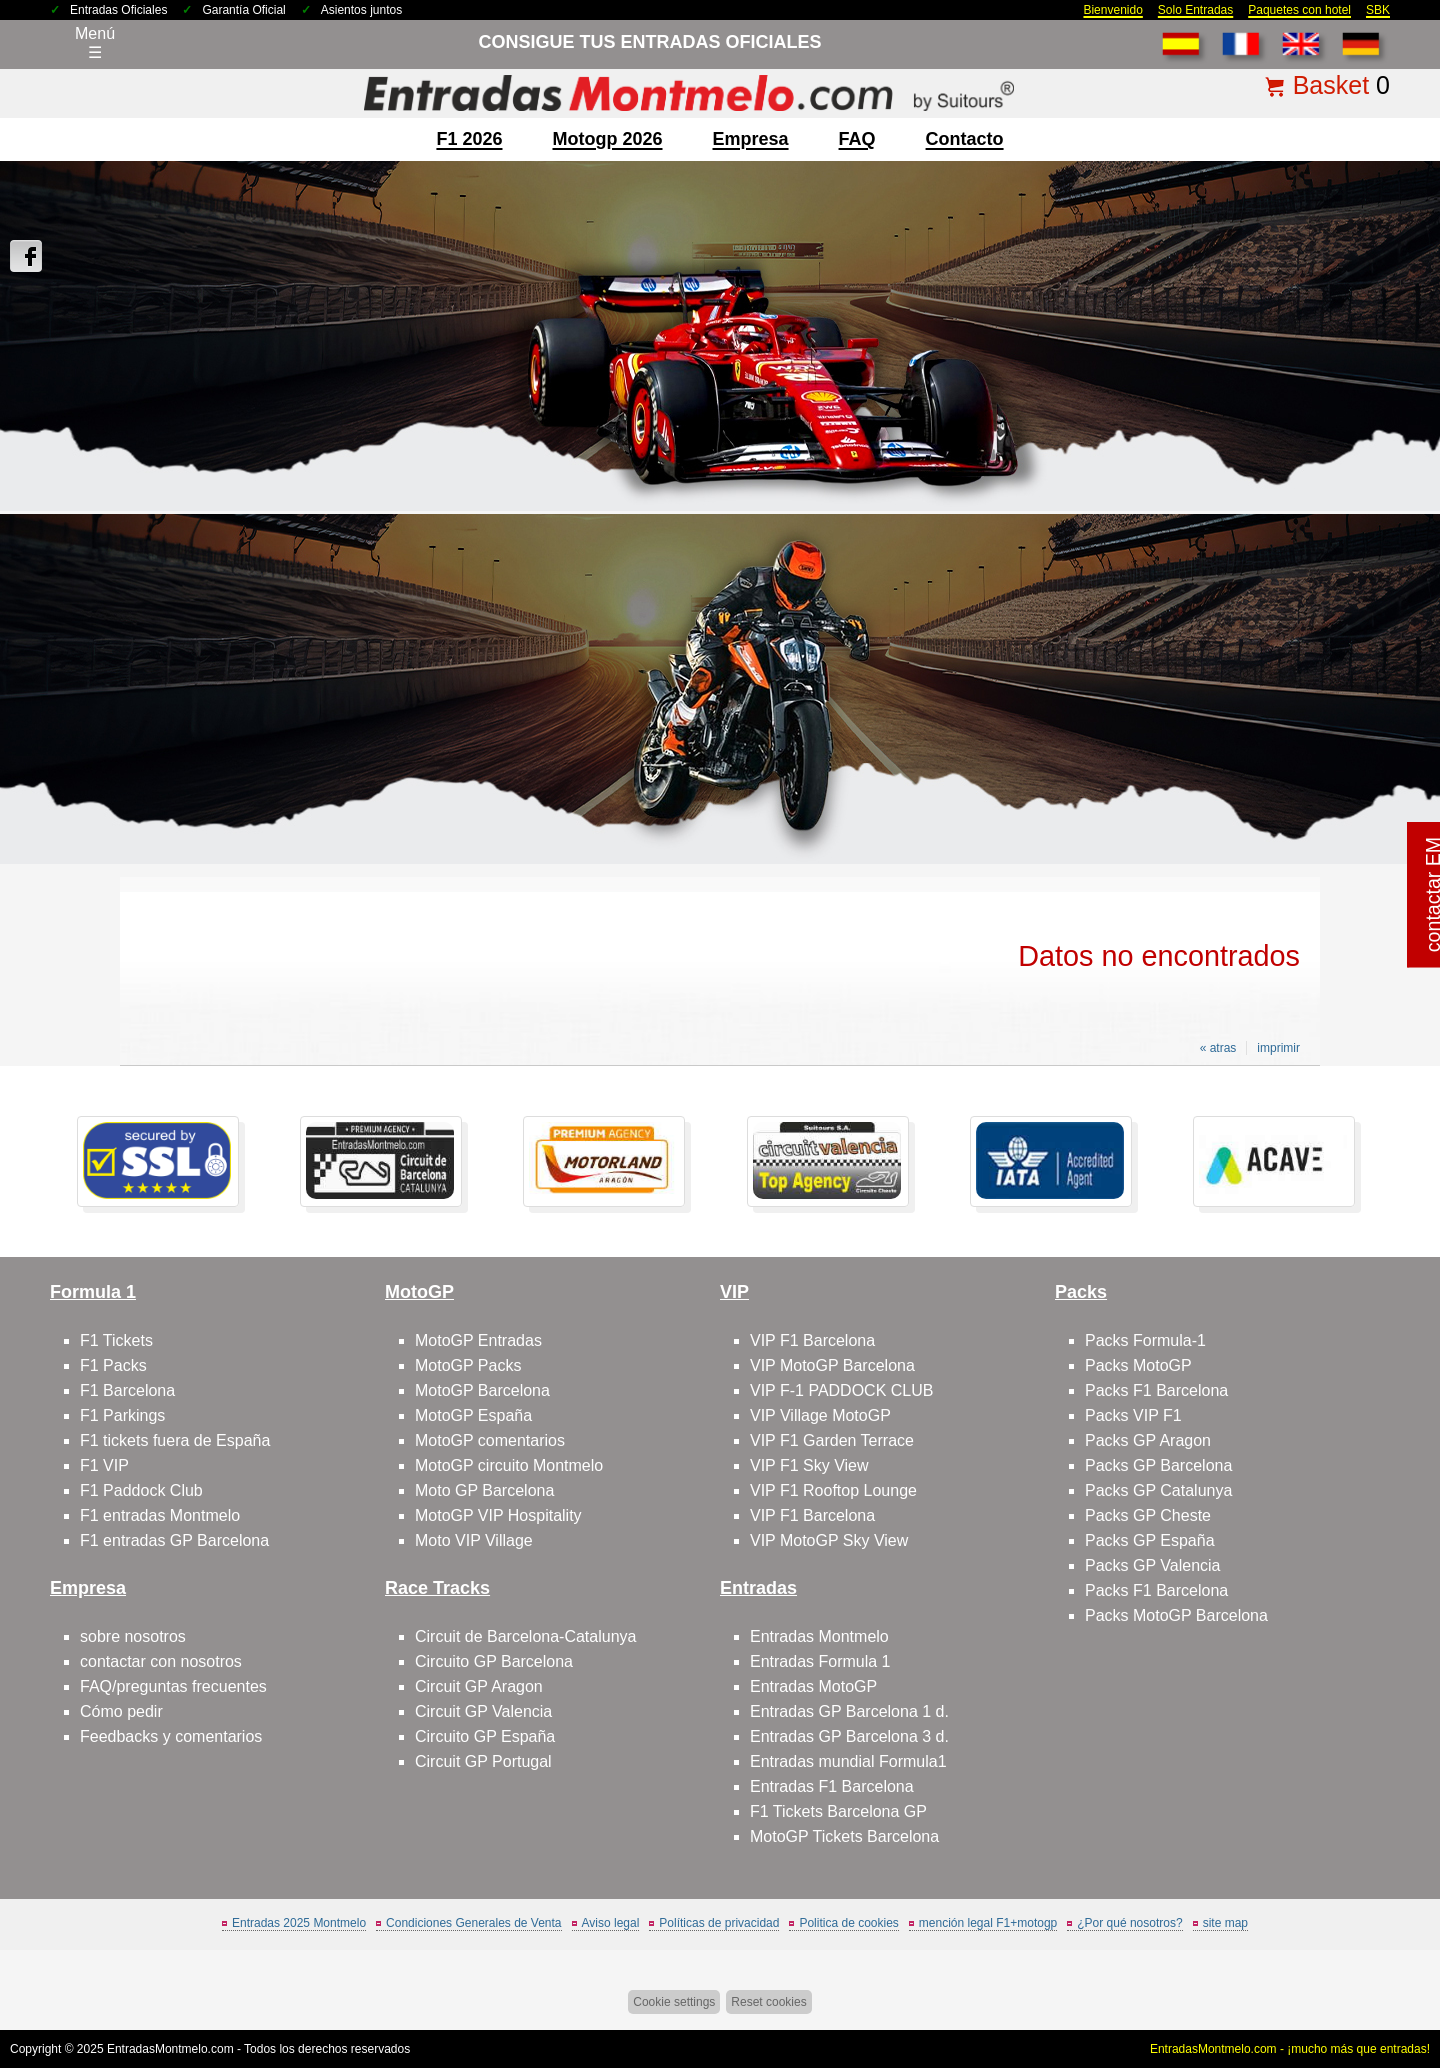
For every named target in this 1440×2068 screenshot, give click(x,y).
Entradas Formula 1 (820, 1661)
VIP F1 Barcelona (812, 1340)
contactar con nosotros (161, 1661)
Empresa (751, 139)
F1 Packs (113, 1365)
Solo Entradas (1195, 10)
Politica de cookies (848, 1923)
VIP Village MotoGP (820, 1415)
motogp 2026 (607, 139)
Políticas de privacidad (719, 1923)
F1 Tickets (116, 1340)
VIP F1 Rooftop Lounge (833, 1490)
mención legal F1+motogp (988, 1923)
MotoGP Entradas (478, 1340)
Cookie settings (674, 2002)
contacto (965, 139)
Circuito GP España (485, 1736)
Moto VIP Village (474, 1540)
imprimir (1278, 1048)
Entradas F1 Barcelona (832, 1786)
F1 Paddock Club (141, 1490)
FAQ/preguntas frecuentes (173, 1686)
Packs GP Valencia (1152, 1565)
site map (1225, 1923)
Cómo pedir (121, 1711)
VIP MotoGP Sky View (829, 1540)
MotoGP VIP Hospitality (498, 1515)
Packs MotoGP (1138, 1365)
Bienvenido (1112, 10)
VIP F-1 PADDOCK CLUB (841, 1390)
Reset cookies (768, 2002)
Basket (1331, 85)
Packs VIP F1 (1133, 1415)
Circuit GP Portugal (483, 1761)
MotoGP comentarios (490, 1440)
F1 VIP (104, 1465)
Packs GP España (1150, 1540)
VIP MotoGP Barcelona (832, 1365)
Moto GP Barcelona (484, 1490)
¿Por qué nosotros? (1129, 1923)
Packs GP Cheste (1148, 1515)
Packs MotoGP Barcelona (1176, 1615)
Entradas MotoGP (813, 1686)
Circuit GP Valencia (483, 1711)
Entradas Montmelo (819, 1636)
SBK (1378, 10)
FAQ (857, 139)
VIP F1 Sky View (809, 1465)
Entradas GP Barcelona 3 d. (849, 1736)
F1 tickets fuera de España (175, 1440)
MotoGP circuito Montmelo (509, 1465)
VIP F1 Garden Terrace (832, 1440)
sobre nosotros (133, 1636)
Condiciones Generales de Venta (473, 1923)
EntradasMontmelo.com (170, 2049)
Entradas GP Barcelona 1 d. (849, 1711)
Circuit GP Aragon (479, 1686)
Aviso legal (611, 1923)
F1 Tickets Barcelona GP (838, 1811)
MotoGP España (473, 1415)
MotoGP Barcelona (482, 1390)
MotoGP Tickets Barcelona (844, 1836)
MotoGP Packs (468, 1365)
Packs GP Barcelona (1158, 1465)
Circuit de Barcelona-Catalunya (525, 1636)
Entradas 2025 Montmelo (299, 1923)
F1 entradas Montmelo (160, 1515)
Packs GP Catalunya (1158, 1490)
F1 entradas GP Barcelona (174, 1540)
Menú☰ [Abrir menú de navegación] (95, 43)
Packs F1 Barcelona (1156, 1390)
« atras (1218, 1048)
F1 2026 (469, 139)
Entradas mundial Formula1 (848, 1761)
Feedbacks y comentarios (171, 1736)
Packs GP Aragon (1148, 1440)
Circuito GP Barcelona (494, 1661)
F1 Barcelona (127, 1390)
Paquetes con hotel (1299, 10)
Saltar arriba (1379, 1977)
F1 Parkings (122, 1415)
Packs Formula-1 (1145, 1340)
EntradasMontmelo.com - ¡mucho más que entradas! (1290, 2049)
